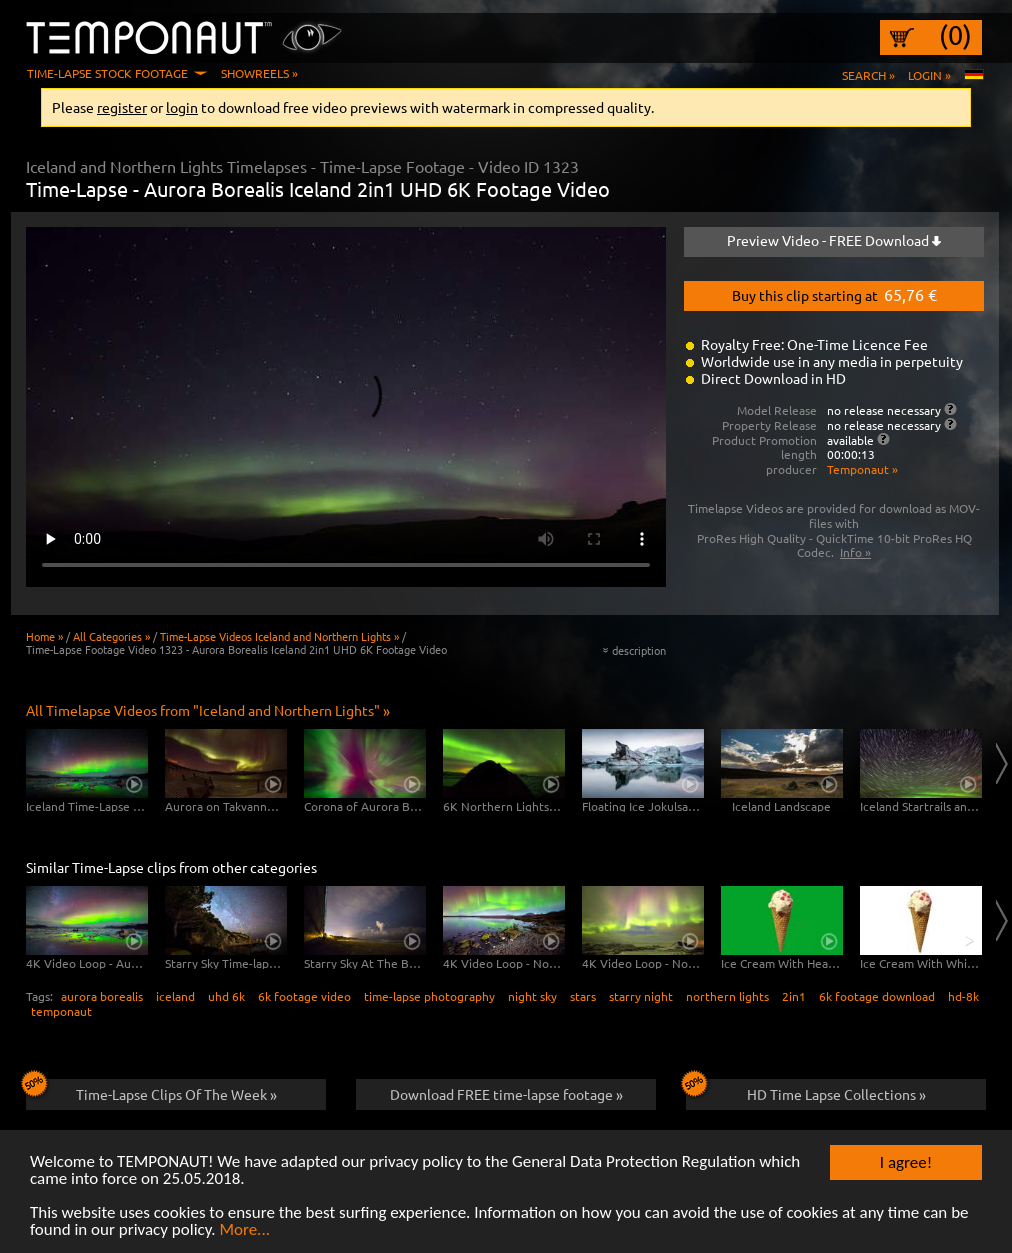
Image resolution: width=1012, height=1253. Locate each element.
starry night (641, 996)
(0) (955, 35)
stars (583, 996)
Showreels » (259, 73)
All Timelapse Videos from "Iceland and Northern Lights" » (208, 710)
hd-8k (963, 996)
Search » (868, 75)
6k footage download (877, 996)
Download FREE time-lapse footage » (506, 1094)
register (122, 107)
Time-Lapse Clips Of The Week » (151, 1091)
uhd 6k (226, 996)
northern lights (727, 996)
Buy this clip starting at (834, 294)
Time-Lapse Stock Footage (107, 73)
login (182, 107)
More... (244, 1230)
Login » (929, 75)
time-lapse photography (429, 996)
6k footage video (304, 996)
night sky (532, 996)
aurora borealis (102, 996)
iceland (175, 996)
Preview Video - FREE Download (834, 240)
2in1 (794, 996)
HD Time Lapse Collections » (806, 1091)
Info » (855, 552)
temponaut (61, 1011)
